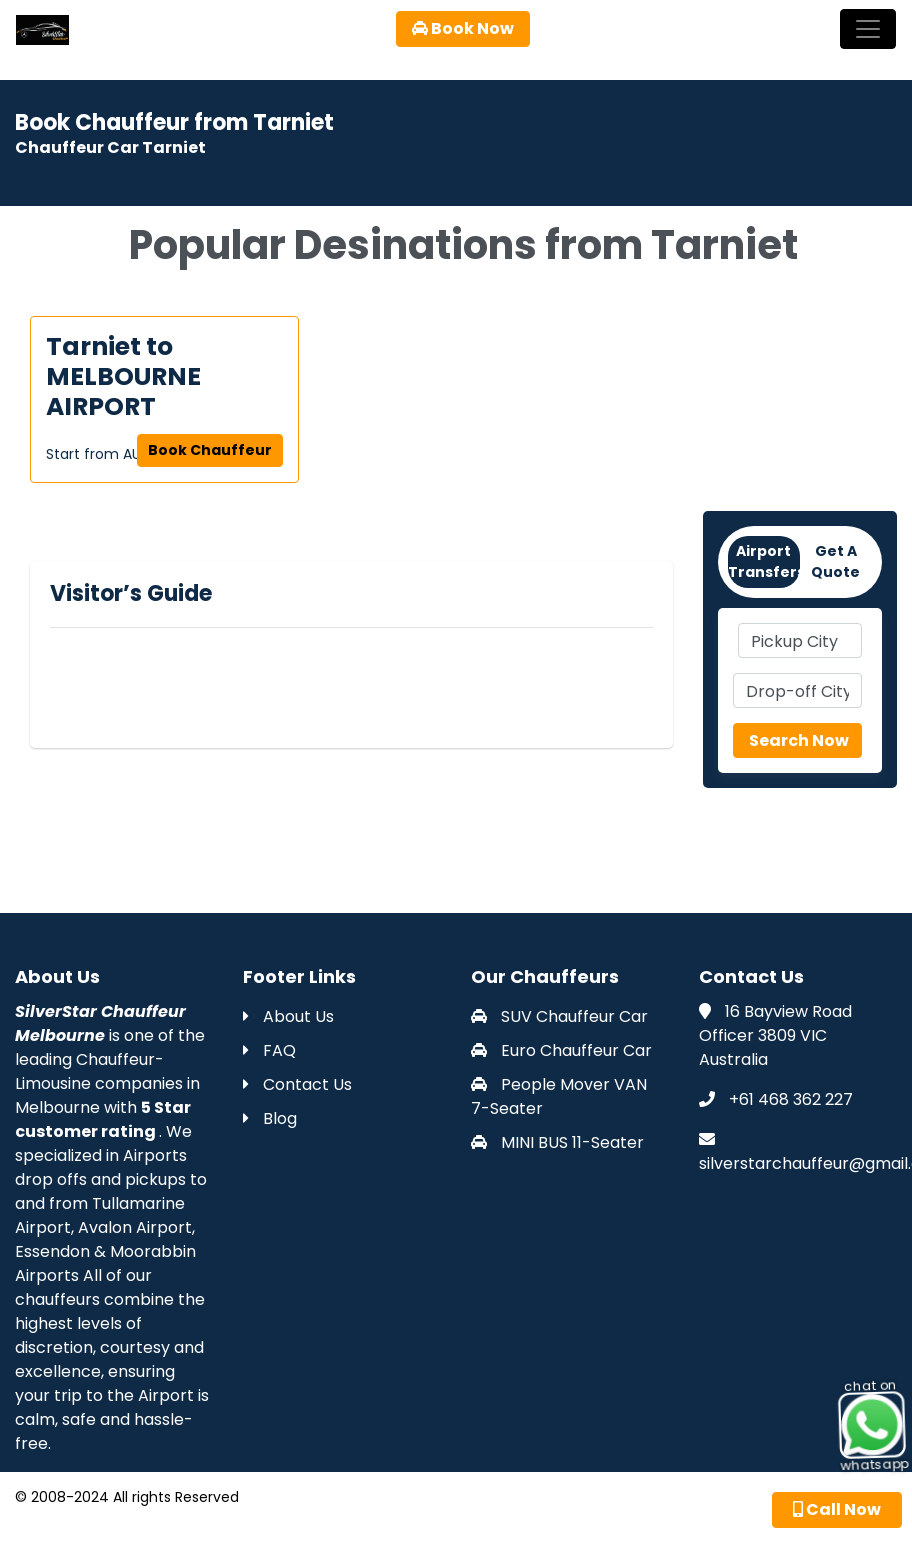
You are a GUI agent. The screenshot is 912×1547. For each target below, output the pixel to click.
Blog (270, 1118)
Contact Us (297, 1084)
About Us (288, 1016)
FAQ (269, 1050)
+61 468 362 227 (791, 1099)
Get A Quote (835, 561)
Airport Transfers (764, 561)
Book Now (463, 28)
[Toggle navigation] (868, 29)
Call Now (837, 1509)
